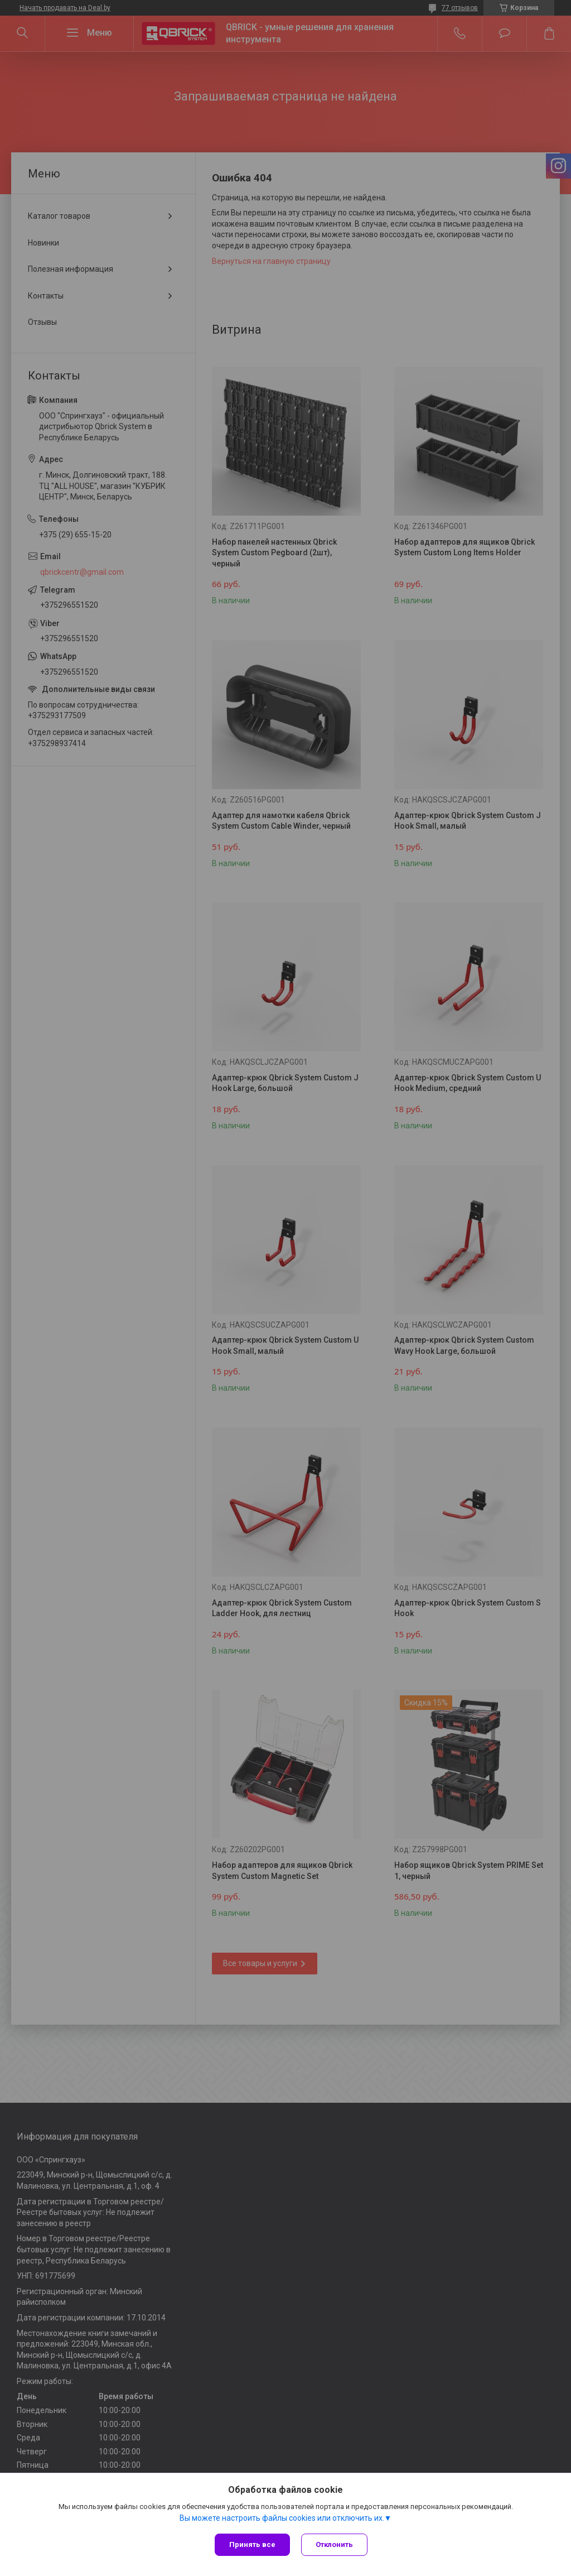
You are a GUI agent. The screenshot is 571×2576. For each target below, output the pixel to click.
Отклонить (334, 2544)
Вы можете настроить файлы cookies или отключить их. (282, 2517)
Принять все (252, 2544)
